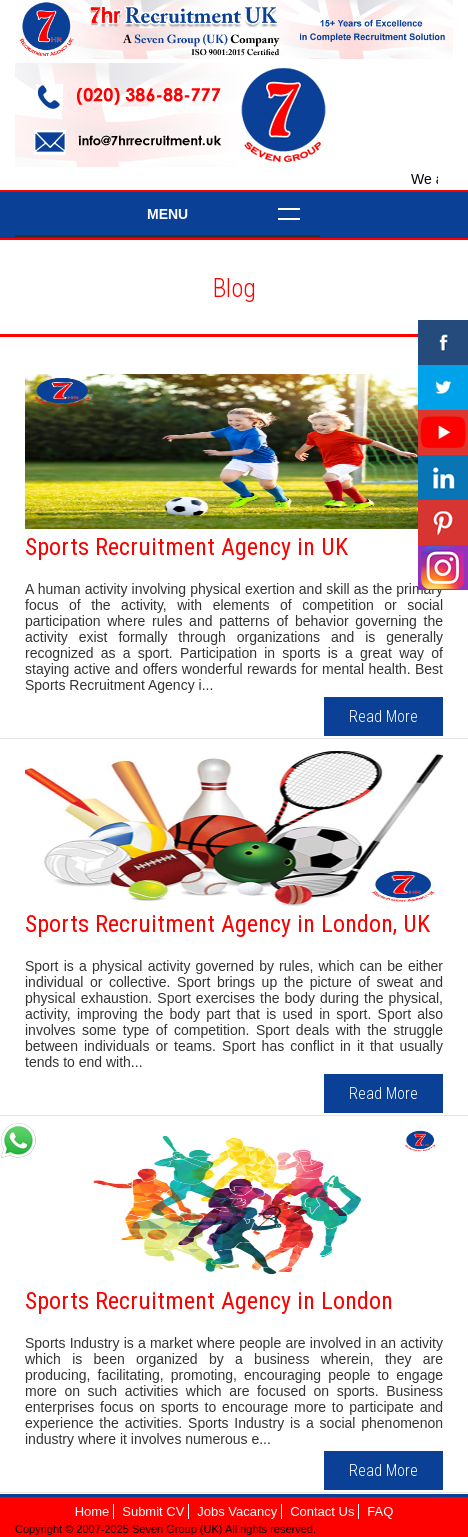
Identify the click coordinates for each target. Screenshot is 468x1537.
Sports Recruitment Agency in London (209, 1301)
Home (92, 1511)
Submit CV (153, 1511)
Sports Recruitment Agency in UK (186, 547)
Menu (167, 214)
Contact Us (322, 1511)
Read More (383, 716)
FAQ (380, 1511)
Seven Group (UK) (178, 1529)
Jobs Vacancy (237, 1511)
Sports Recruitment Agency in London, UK (227, 924)
